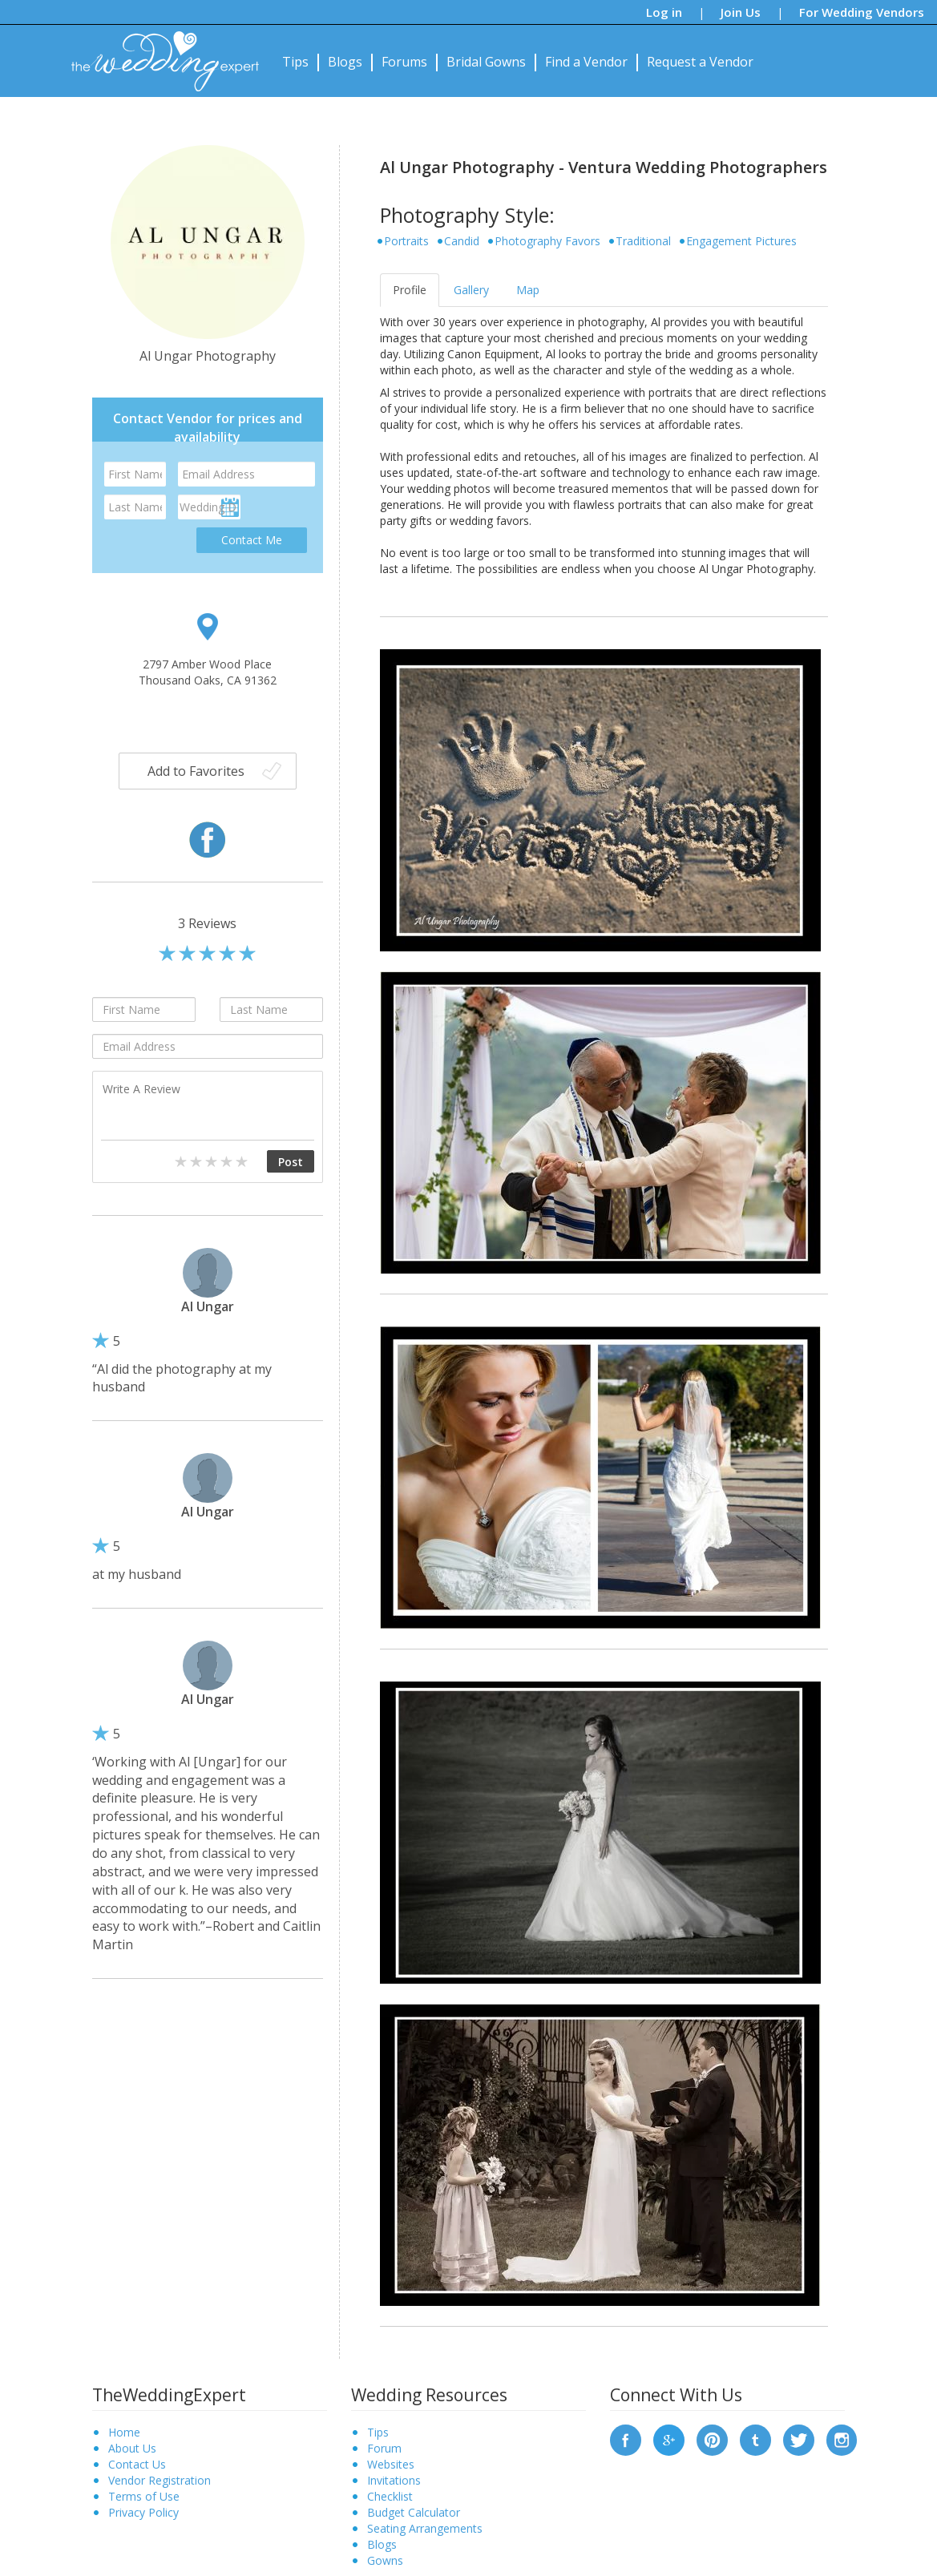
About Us (132, 2448)
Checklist (390, 2496)
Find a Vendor (586, 62)
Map (527, 289)
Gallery (471, 289)
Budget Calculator (413, 2512)
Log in (664, 12)
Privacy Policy (143, 2512)
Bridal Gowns (486, 62)
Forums (404, 62)
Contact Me (251, 539)
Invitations (394, 2480)
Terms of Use (144, 2496)
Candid (461, 240)
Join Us (741, 12)
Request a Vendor (700, 62)
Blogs (345, 62)
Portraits (406, 240)
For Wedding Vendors (861, 12)
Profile (409, 289)
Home (124, 2432)
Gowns (385, 2560)
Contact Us (137, 2464)
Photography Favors (547, 240)
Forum (384, 2448)
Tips (295, 62)
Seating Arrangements (425, 2528)
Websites (390, 2464)
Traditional (643, 240)
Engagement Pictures (741, 240)
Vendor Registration (159, 2480)
